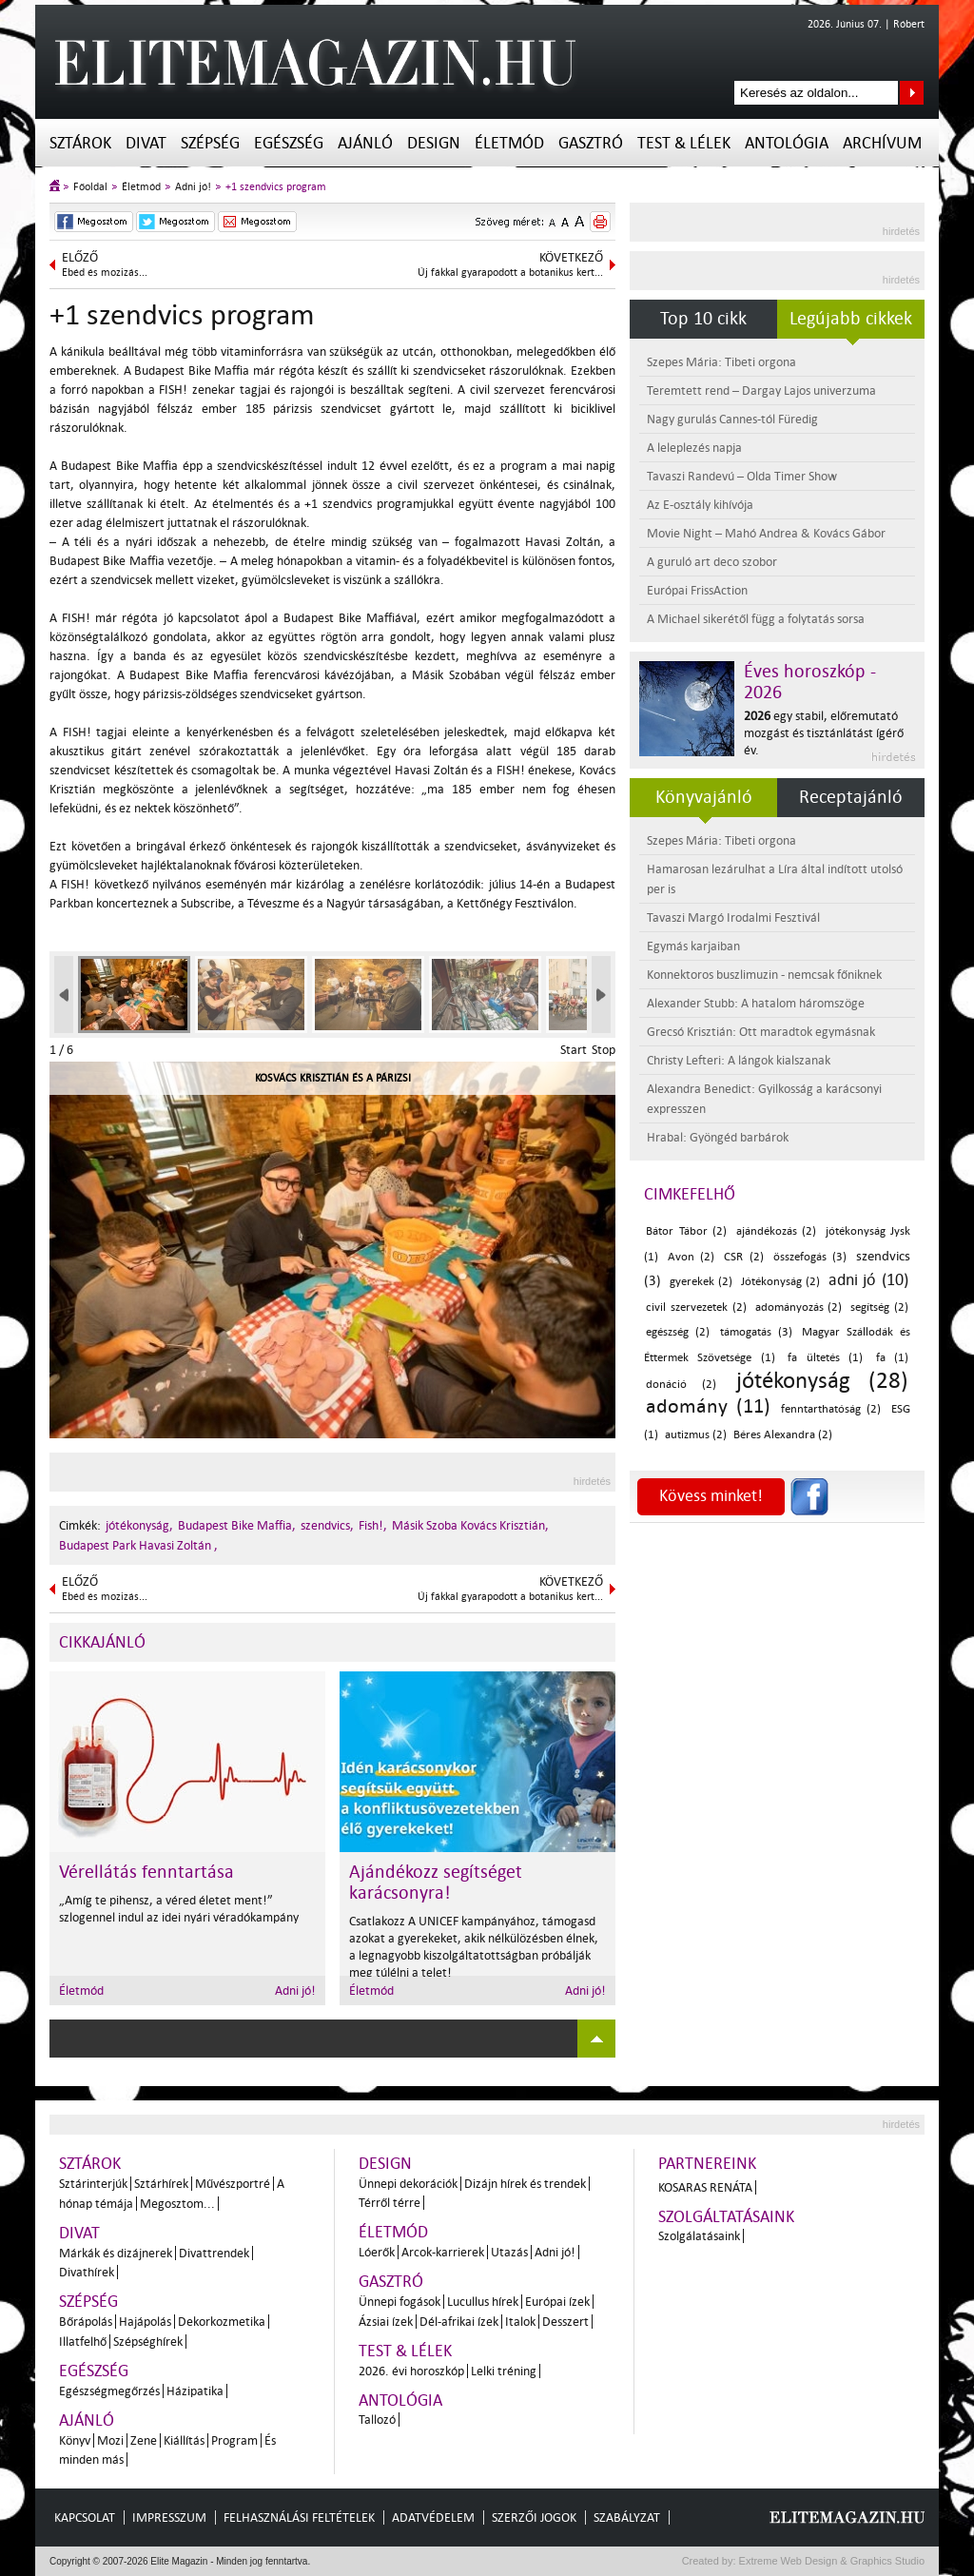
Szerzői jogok (534, 2517)
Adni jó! (193, 187)
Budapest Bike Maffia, (237, 1525)
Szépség (210, 143)
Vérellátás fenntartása (146, 1872)
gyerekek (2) (701, 1282)
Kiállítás (184, 2440)
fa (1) (892, 1358)
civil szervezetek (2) (696, 1307)
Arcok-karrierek (442, 2252)
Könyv (74, 2440)
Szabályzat (627, 2517)
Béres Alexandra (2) (782, 1435)
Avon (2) (691, 1257)
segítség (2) (879, 1307)
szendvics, (327, 1525)
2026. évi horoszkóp (411, 2371)
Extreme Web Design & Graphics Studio (830, 2560)
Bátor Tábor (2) (686, 1231)
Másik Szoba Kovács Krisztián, (470, 1525)
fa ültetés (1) (825, 1358)
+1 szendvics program (275, 187)
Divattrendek (214, 2253)
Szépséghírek (148, 2341)
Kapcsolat (84, 2517)
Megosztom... (177, 2203)
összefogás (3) (810, 1257)
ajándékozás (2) (776, 1231)
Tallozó (377, 2419)
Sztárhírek (161, 2183)
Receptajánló (851, 797)
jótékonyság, (139, 1525)
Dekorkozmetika (221, 2321)
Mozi (110, 2440)
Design (433, 143)
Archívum (882, 143)
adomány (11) (708, 1406)
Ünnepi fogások (399, 2301)
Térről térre (389, 2202)
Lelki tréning (503, 2371)
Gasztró (590, 143)
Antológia (786, 143)
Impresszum (169, 2517)
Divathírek (86, 2272)
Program (234, 2440)
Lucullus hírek (482, 2301)
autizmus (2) (696, 1435)
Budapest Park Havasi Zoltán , (138, 1545)
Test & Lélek (683, 143)
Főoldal (90, 187)
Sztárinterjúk (93, 2183)
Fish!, (373, 1525)
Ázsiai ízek (386, 2321)
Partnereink (707, 2164)
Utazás (509, 2252)
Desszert (565, 2321)
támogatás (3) (756, 1332)
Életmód (509, 143)
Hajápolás (145, 2321)
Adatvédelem (433, 2517)
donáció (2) (681, 1384)
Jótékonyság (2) (781, 1282)
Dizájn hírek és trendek (525, 2183)
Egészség (288, 143)
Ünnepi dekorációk (408, 2183)
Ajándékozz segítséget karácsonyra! (435, 1882)
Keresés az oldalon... (912, 93)
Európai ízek (557, 2301)
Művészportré (232, 2183)
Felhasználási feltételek (299, 2517)
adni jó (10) (868, 1280)
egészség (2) (678, 1332)
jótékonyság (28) (822, 1381)
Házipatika (195, 2391)
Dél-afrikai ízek (458, 2321)
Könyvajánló (703, 797)
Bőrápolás (85, 2321)
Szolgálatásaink (699, 2236)
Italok (520, 2321)
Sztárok (80, 143)
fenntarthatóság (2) (831, 1409)
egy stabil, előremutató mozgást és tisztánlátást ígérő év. (824, 733)
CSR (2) (743, 1257)
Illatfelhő (83, 2341)
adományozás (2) (799, 1307)
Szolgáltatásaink (726, 2217)
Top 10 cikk (703, 318)
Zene (143, 2440)
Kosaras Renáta (705, 2187)
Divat (146, 143)
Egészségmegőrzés (109, 2391)
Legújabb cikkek (850, 318)
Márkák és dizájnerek (115, 2253)
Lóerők (377, 2252)
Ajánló (365, 143)
